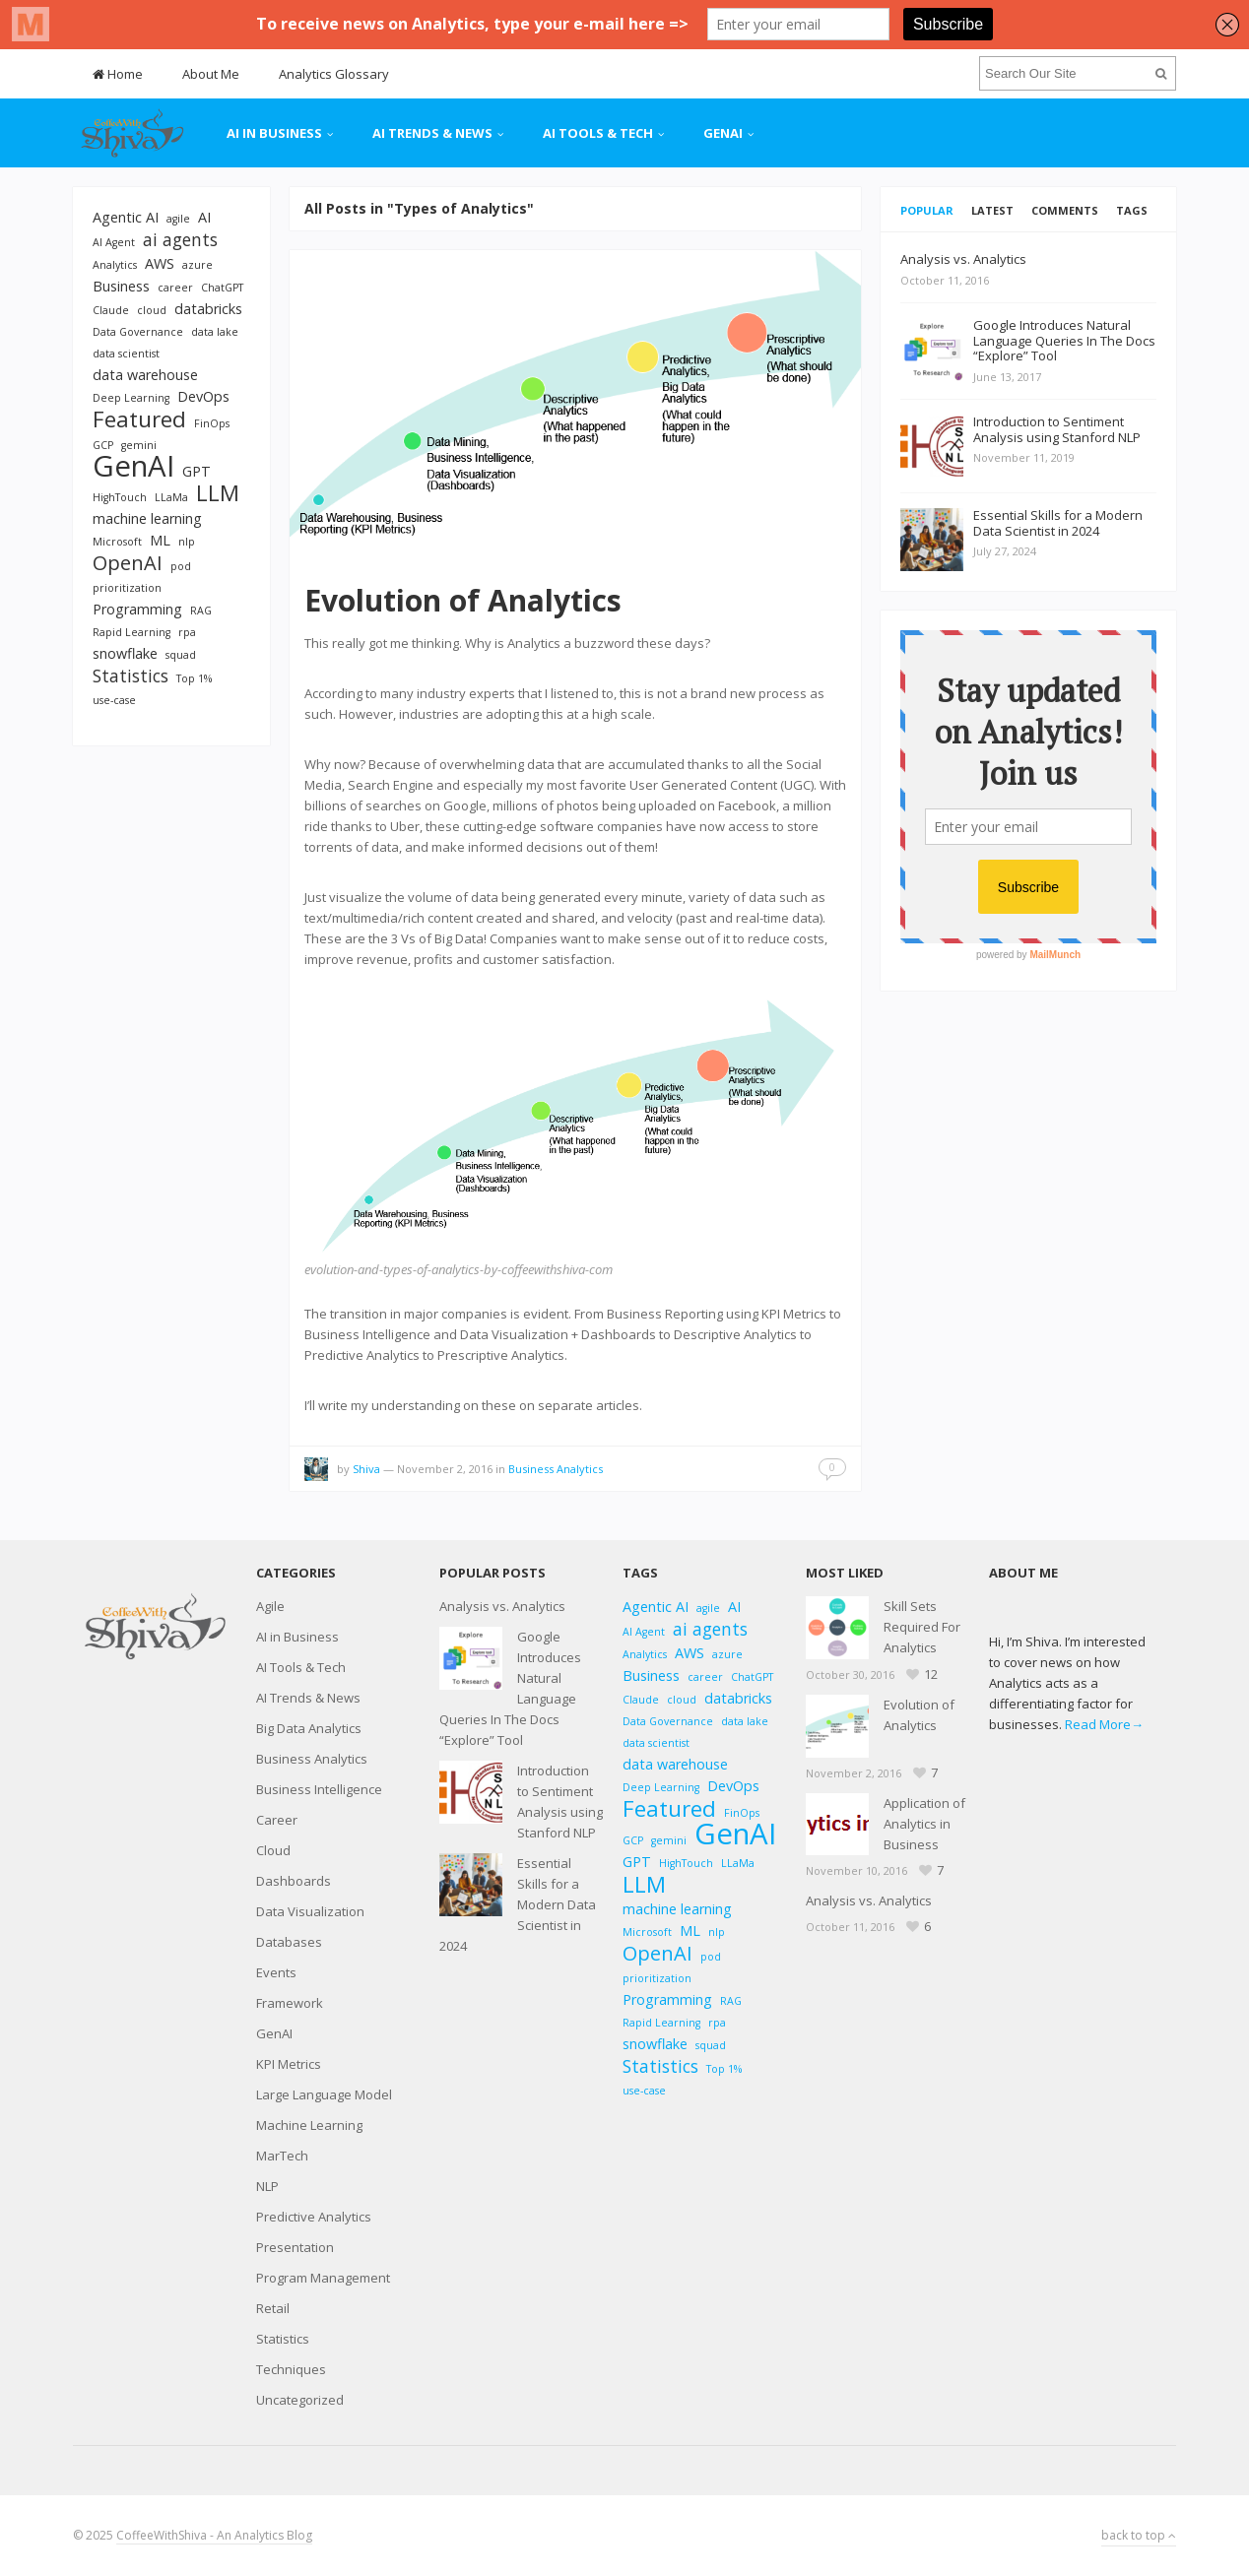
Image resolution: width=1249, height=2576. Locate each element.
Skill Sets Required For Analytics (922, 1626)
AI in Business (274, 133)
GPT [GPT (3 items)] (196, 471)
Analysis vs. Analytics (502, 1606)
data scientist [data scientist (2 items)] (126, 353)
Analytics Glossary (334, 74)
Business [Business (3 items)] (121, 286)
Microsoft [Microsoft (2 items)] (117, 541)
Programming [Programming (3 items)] (137, 609)
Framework (289, 2003)
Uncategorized (300, 2400)
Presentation (295, 2247)
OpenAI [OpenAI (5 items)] (128, 562)
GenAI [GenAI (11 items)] (133, 466)
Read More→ (1104, 1724)
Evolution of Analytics (463, 600)
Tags (1132, 210)
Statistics (282, 2339)
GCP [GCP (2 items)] (103, 445)
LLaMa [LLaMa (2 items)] (171, 497)
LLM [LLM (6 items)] (217, 493)
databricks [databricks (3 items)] (208, 308)
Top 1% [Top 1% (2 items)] (194, 678)
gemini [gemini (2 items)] (139, 445)
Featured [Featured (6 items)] (139, 419)
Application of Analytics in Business (924, 1823)
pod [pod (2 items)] (180, 566)
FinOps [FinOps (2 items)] (212, 423)
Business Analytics (555, 1468)
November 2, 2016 (445, 1468)
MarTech (282, 2155)
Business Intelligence (319, 1789)
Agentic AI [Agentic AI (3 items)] (126, 217)
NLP (267, 2186)
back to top (1138, 2535)
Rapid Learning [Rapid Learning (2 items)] (131, 632)
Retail (273, 2308)
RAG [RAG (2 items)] (201, 610)
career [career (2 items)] (175, 287)
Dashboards (293, 1881)
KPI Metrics (288, 2064)
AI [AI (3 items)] (204, 217)
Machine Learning (309, 2125)
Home (118, 74)
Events (276, 1972)
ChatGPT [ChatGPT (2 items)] (222, 287)
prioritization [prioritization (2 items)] (127, 588)
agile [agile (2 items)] (178, 218)
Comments (1064, 210)
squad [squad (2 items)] (180, 655)
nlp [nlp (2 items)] (186, 541)
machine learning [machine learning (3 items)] (147, 518)
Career (276, 1820)
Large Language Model (324, 2094)
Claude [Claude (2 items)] (111, 310)
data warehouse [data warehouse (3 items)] (145, 374)
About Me (210, 74)
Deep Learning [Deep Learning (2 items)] (131, 398)
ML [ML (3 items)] (160, 540)
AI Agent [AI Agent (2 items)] (114, 242)
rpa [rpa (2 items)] (187, 632)
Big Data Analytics (309, 1728)
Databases (289, 1942)
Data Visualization (310, 1911)
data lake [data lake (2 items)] (214, 332)
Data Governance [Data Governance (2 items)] (138, 332)
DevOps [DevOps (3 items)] (203, 396)
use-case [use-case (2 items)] (114, 700)
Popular (926, 210)
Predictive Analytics (313, 2216)
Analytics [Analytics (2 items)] (115, 265)
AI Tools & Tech (598, 133)
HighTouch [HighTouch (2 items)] (120, 497)
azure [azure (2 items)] (197, 265)
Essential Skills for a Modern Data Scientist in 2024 (517, 1904)
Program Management (323, 2277)
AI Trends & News (432, 133)
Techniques (291, 2369)
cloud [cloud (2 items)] (151, 310)
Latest (992, 210)
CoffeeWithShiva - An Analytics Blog (214, 2535)
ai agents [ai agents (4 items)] (180, 239)
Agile (270, 1606)
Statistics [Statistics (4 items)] (130, 676)
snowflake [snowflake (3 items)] (125, 653)
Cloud (273, 1850)
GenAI (723, 133)
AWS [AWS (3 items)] (159, 263)
